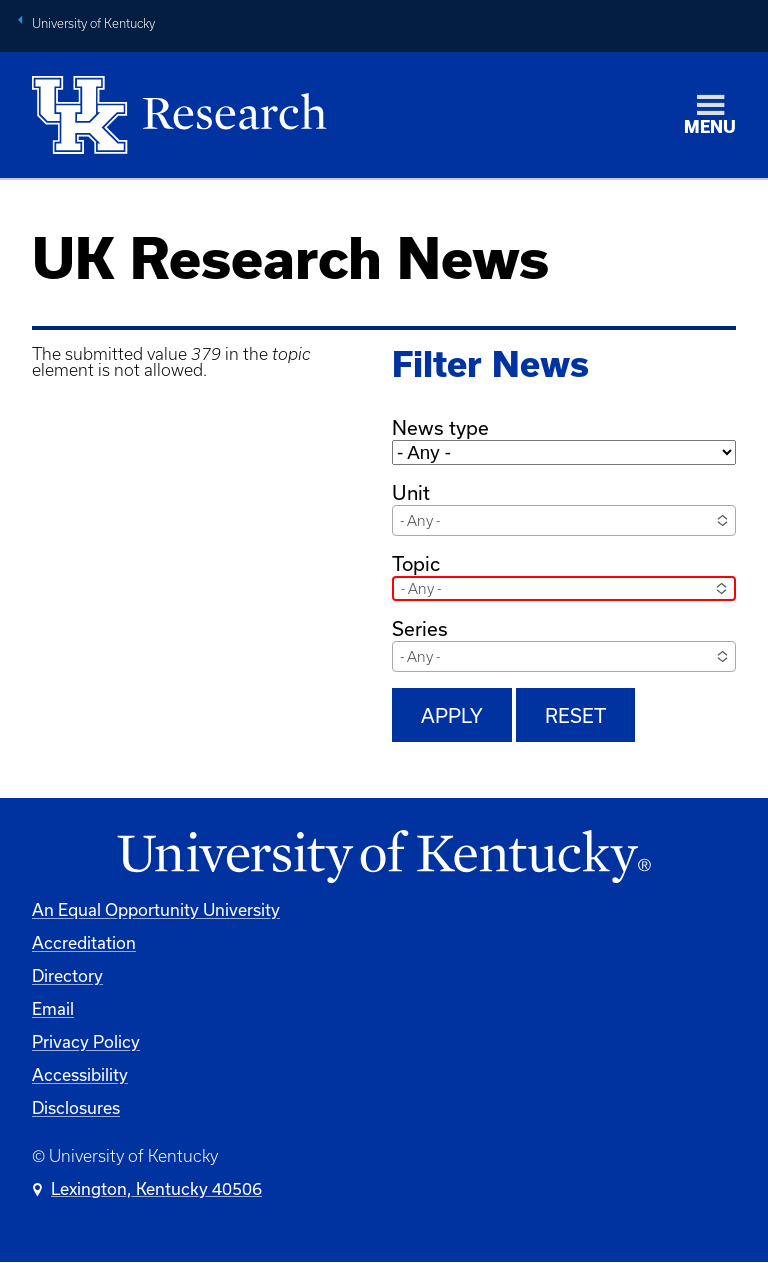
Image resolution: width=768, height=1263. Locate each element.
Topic (416, 563)
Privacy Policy (86, 1041)
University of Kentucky (93, 23)
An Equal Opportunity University (156, 909)
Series (420, 628)
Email (53, 1008)
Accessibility (80, 1074)
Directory (67, 975)
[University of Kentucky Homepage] (384, 857)
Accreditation (84, 942)
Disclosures (76, 1107)
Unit (411, 492)
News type (440, 427)
